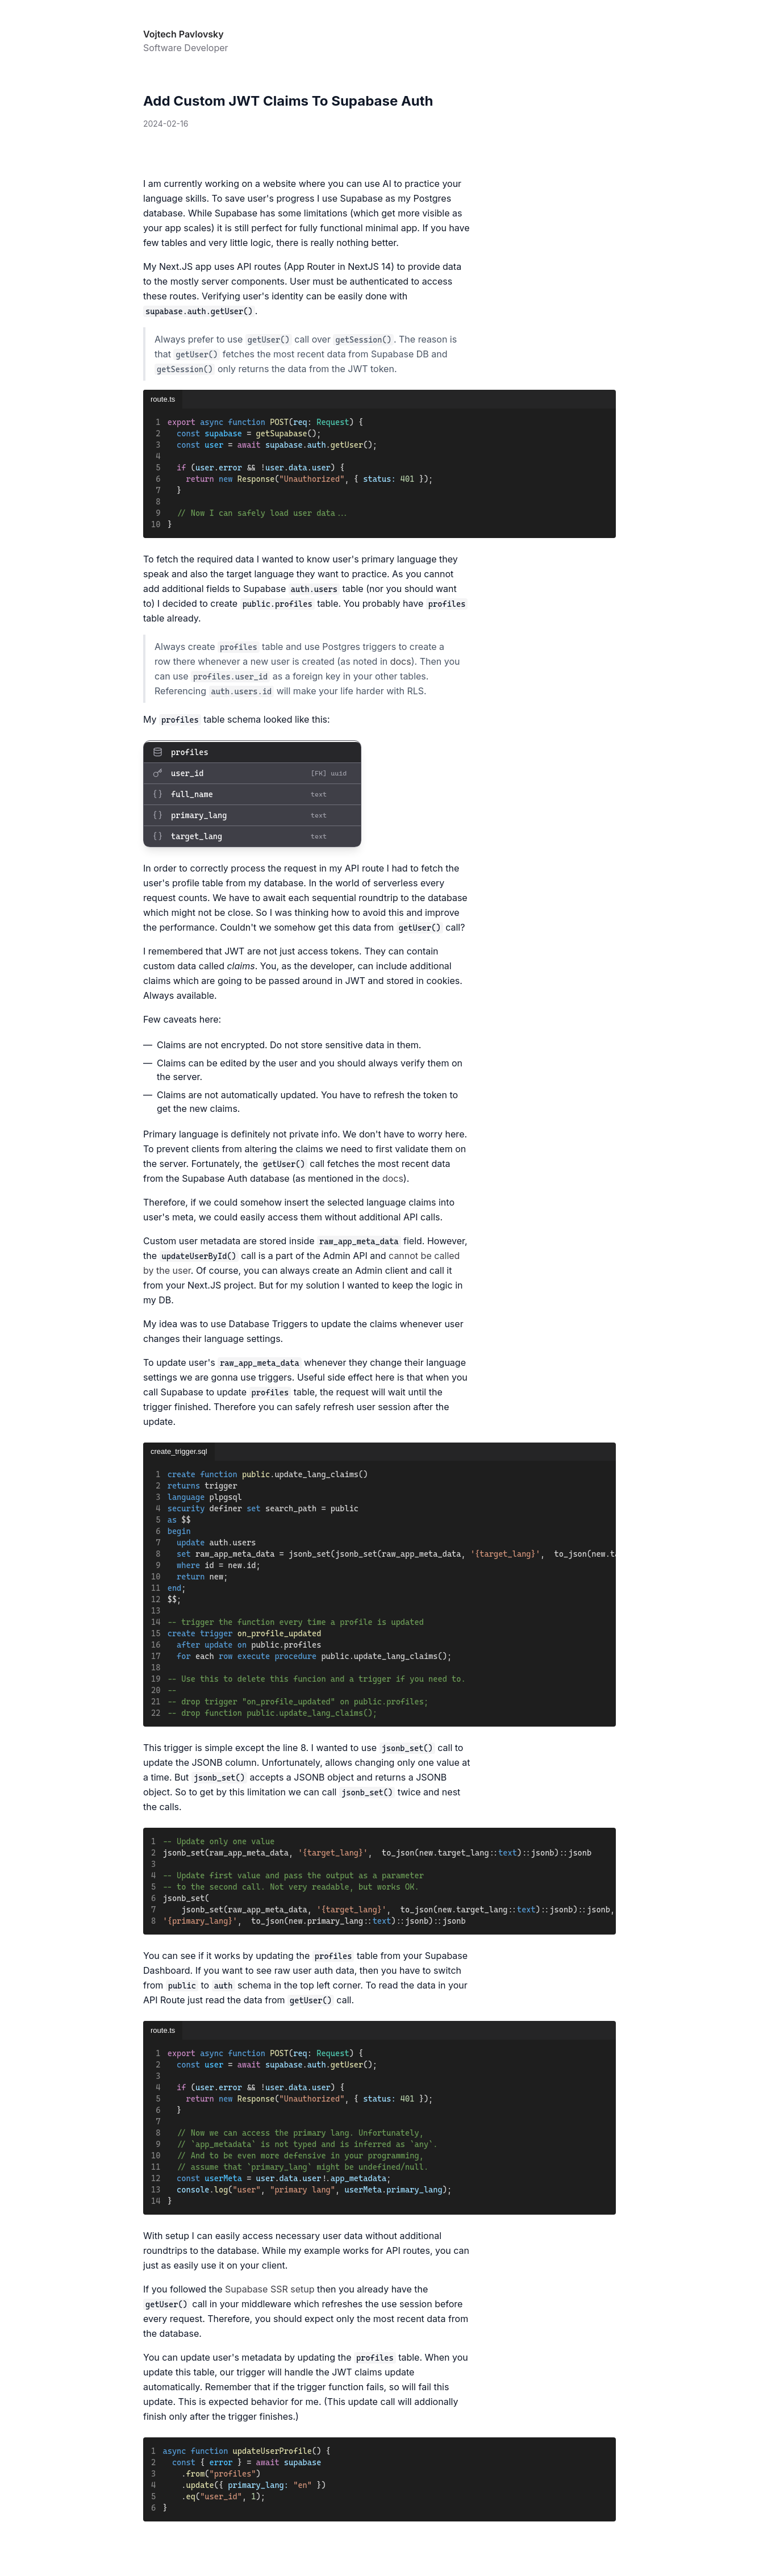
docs (400, 661)
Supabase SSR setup (269, 2289)
